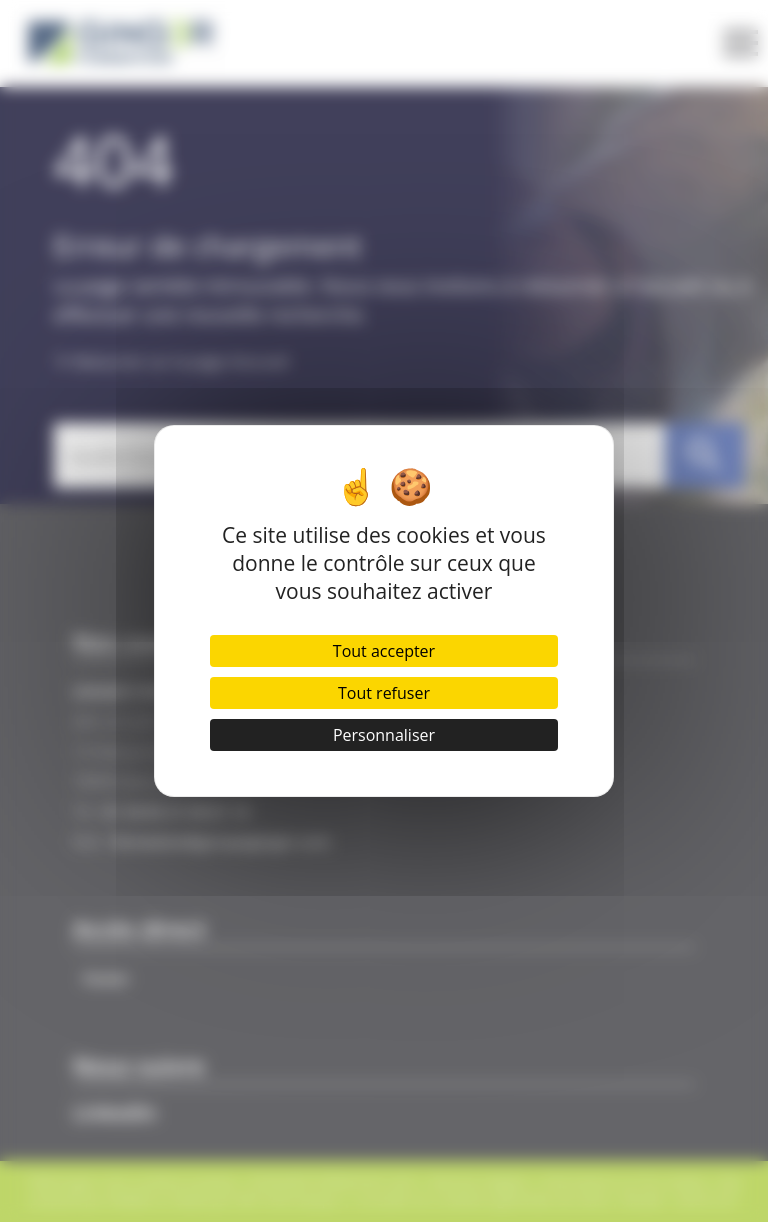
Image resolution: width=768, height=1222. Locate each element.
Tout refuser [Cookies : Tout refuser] (384, 693)
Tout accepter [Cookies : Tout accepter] (384, 651)
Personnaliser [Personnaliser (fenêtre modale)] (384, 735)
